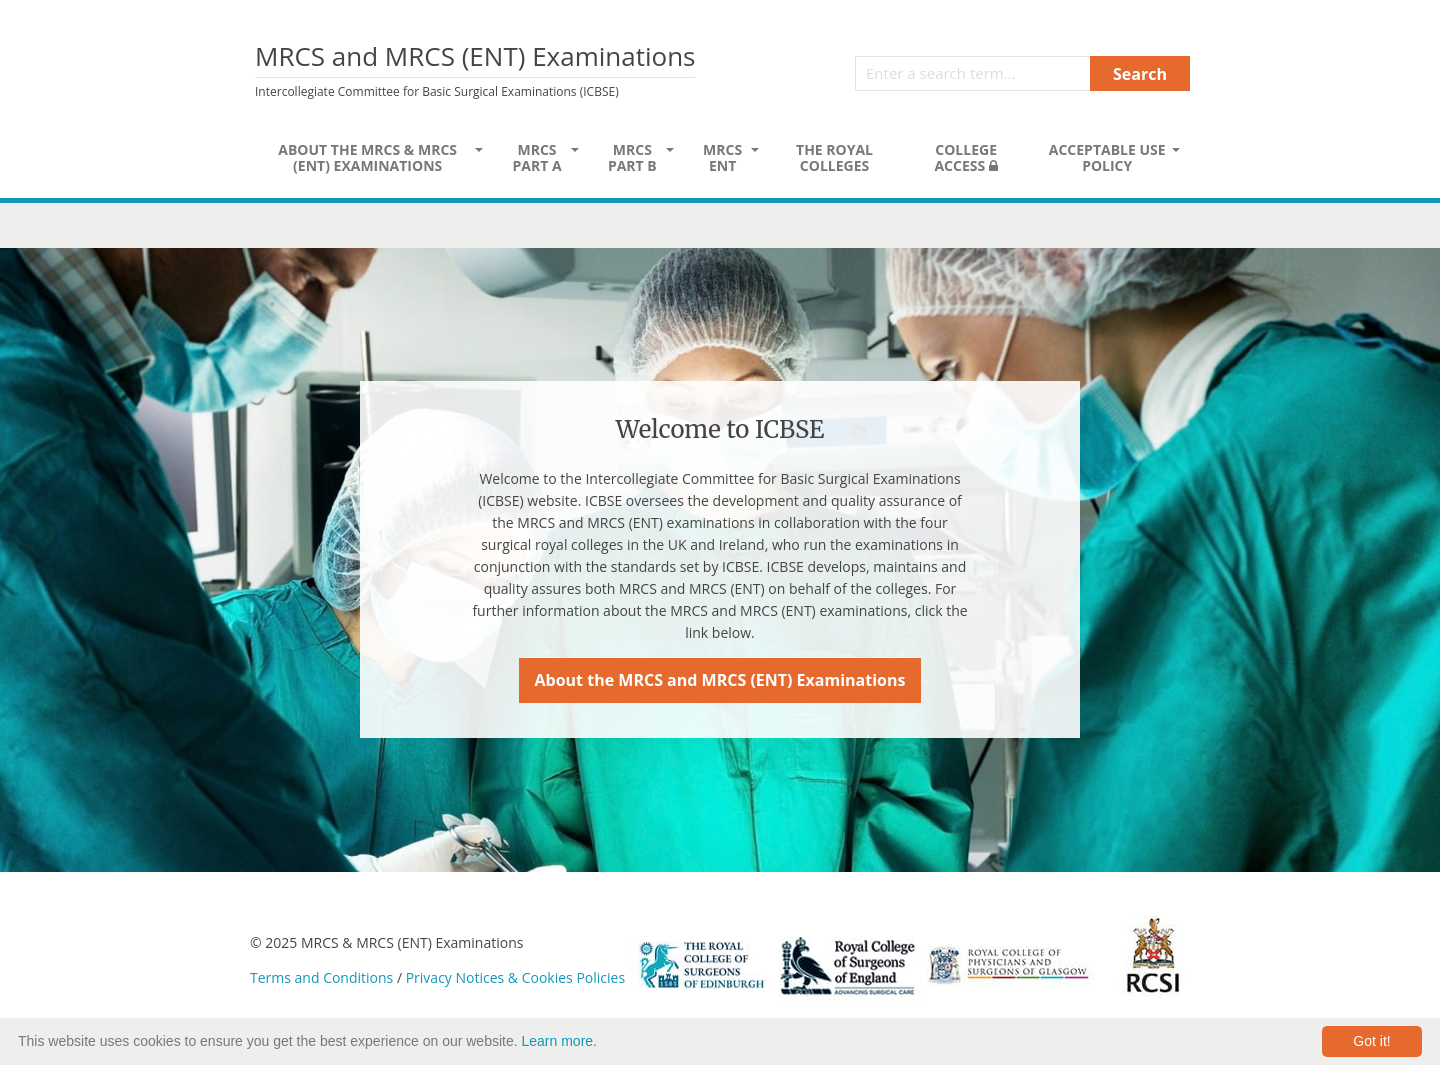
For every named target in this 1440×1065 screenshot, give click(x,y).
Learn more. (559, 1041)
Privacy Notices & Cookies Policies (515, 977)
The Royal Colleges (834, 157)
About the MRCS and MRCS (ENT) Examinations (720, 680)
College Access (965, 157)
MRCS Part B (632, 157)
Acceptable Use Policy (1107, 157)
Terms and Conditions (321, 977)
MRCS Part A (536, 157)
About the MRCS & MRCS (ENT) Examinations (367, 157)
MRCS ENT (722, 157)
